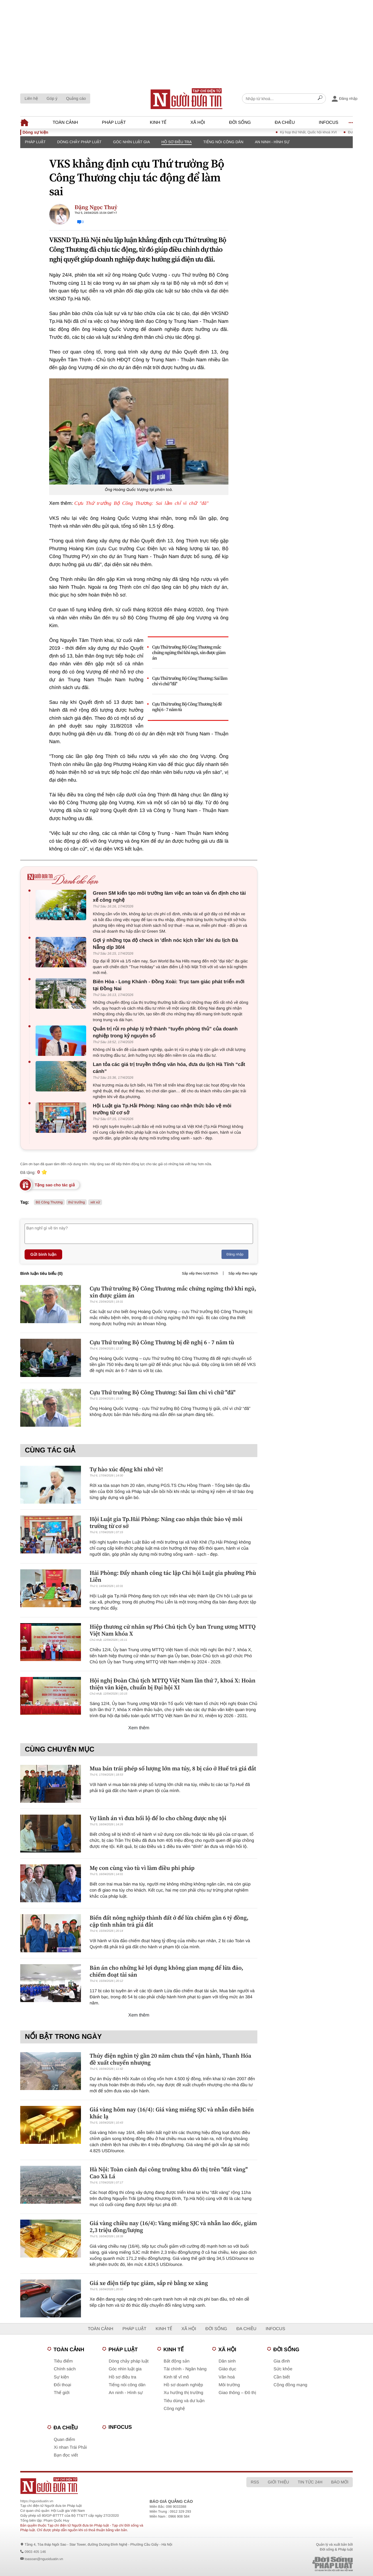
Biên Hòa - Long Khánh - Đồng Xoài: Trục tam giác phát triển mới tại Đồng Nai (168, 985)
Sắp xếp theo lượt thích (200, 1273)
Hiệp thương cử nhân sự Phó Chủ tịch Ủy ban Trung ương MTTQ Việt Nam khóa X (173, 1630)
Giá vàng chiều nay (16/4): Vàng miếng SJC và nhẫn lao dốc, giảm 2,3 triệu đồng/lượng (173, 2226)
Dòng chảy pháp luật (79, 142)
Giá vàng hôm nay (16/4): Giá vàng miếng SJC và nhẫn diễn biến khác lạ (172, 2113)
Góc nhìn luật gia (131, 142)
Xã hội (197, 122)
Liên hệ (31, 98)
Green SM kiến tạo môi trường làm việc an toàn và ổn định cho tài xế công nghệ (169, 896)
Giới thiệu (278, 2482)
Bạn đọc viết (66, 2455)
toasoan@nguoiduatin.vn (44, 2559)
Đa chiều (285, 122)
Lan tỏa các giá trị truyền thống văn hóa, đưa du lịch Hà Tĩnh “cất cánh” (169, 1068)
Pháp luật (114, 122)
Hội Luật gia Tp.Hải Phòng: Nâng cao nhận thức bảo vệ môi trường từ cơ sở (162, 1109)
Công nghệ (174, 2408)
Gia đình (282, 2361)
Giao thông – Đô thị (237, 2392)
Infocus (329, 122)
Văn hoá (227, 2377)
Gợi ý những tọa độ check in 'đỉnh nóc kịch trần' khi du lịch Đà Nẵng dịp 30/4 (165, 944)
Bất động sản (176, 2361)
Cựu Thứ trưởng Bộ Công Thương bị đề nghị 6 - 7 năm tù (187, 706)
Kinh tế (158, 122)
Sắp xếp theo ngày (242, 1273)
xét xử (95, 1202)
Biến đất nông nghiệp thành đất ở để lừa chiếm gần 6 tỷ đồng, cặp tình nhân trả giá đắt (169, 1921)
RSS (255, 2482)
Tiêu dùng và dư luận (184, 2400)
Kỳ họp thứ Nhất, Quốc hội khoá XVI (321, 132)
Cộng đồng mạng (290, 2384)
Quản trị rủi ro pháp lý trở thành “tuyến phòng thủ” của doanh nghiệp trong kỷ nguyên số (165, 1032)
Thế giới (61, 2392)
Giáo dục (227, 2369)
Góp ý (52, 98)
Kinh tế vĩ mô (176, 2377)
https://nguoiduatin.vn (36, 2501)
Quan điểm (64, 2439)
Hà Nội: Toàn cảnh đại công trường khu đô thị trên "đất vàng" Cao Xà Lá (169, 2173)
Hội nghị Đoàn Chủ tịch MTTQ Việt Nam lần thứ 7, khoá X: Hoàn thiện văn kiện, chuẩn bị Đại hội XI (172, 1684)
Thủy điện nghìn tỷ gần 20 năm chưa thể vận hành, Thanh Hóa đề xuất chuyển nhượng (170, 2059)
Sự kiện (61, 2377)
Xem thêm (138, 1728)
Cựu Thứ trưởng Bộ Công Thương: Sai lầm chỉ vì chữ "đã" (141, 502)
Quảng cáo (76, 98)
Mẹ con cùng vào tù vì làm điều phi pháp (142, 1867)
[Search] (320, 98)
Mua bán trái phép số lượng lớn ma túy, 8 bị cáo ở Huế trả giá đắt (173, 1768)
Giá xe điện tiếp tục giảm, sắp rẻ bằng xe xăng (149, 2282)
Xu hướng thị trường (183, 2392)
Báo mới (339, 2482)
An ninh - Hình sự (272, 142)
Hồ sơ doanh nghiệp (183, 2384)
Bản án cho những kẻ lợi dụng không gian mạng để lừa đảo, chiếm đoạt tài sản (166, 1971)
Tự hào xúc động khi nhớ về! (126, 1469)
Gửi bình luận (43, 1254)
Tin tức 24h (310, 2482)
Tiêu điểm (63, 2361)
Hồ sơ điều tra (176, 142)
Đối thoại (62, 2384)
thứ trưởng (76, 1202)
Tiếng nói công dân (223, 142)
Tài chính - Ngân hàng (185, 2369)
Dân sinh (227, 2361)
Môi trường (229, 2384)
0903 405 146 (35, 2552)
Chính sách (65, 2369)
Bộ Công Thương (49, 1202)
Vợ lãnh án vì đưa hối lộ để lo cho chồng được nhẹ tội (158, 1818)
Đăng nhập (234, 1254)
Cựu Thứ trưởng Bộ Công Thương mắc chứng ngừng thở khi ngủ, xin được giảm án (189, 653)
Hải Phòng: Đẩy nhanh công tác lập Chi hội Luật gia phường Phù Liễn (173, 1576)
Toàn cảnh (65, 122)
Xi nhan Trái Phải (70, 2447)
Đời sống (240, 122)
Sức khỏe (283, 2369)
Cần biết (282, 2377)
